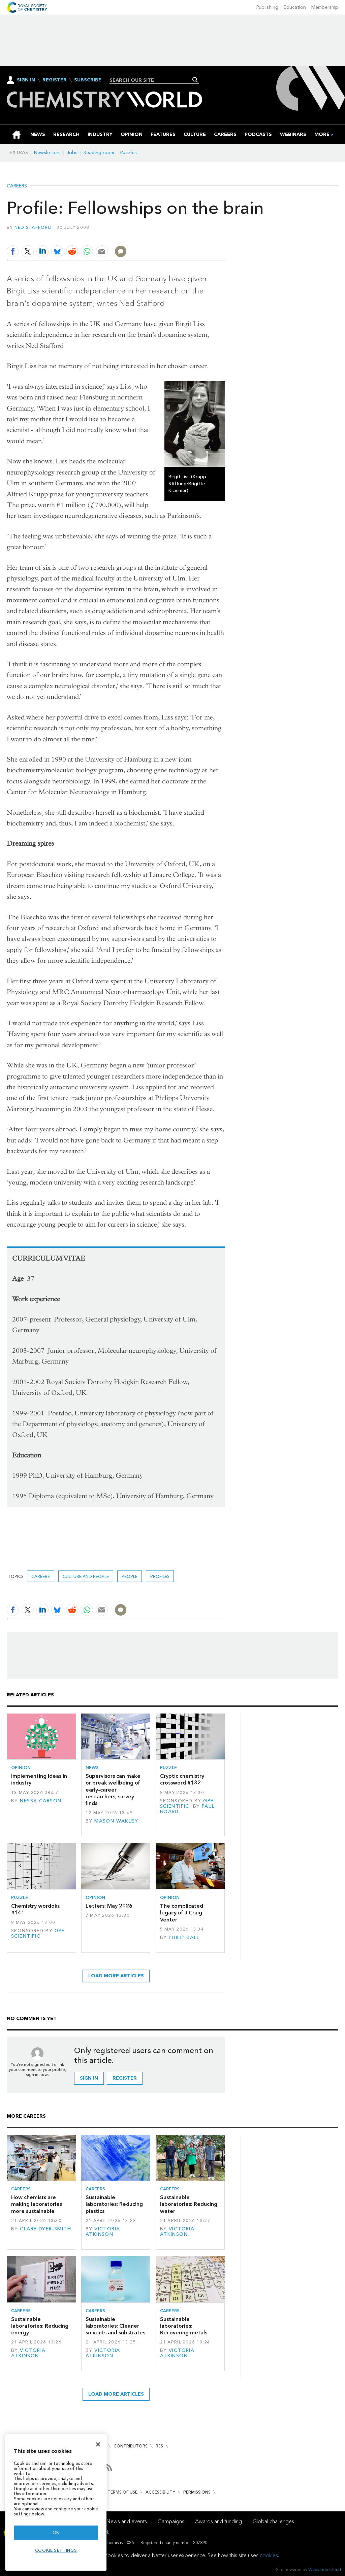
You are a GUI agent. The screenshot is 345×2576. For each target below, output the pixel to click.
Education (295, 7)
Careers (17, 186)
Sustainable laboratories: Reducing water (188, 2204)
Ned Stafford (33, 227)
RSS (159, 2445)
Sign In (26, 80)
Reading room (99, 152)
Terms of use (122, 2492)
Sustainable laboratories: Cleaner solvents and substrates (115, 2326)
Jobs (72, 152)
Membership (324, 7)
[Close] (98, 2444)
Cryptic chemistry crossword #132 (182, 1779)
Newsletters (47, 152)
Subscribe (87, 80)
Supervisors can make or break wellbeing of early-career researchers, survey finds (113, 1789)
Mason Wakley (116, 1821)
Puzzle (168, 1767)
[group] (322, 134)
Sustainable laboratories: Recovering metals (183, 2326)
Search (195, 79)
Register (54, 80)
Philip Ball (184, 1937)
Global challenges (273, 2521)
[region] (55, 2502)
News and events (126, 2521)
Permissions (197, 2492)
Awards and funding (218, 2521)
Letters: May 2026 (109, 1906)
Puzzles (128, 152)
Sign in (89, 2078)
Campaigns (171, 2521)
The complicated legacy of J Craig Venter (181, 1913)
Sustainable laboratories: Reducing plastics (114, 2204)
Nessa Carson (40, 1801)
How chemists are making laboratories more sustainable (36, 2204)
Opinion (21, 1767)
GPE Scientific (187, 1803)
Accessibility (160, 2492)
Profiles (159, 1576)
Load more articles (116, 1976)
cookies (269, 2555)
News (92, 1767)
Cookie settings (56, 2550)
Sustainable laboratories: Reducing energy (39, 2326)
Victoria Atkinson (103, 2231)
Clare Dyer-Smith (45, 2229)
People (129, 1576)
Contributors (131, 2445)
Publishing (267, 7)
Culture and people (86, 1576)
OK (56, 2532)
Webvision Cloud (324, 2569)
